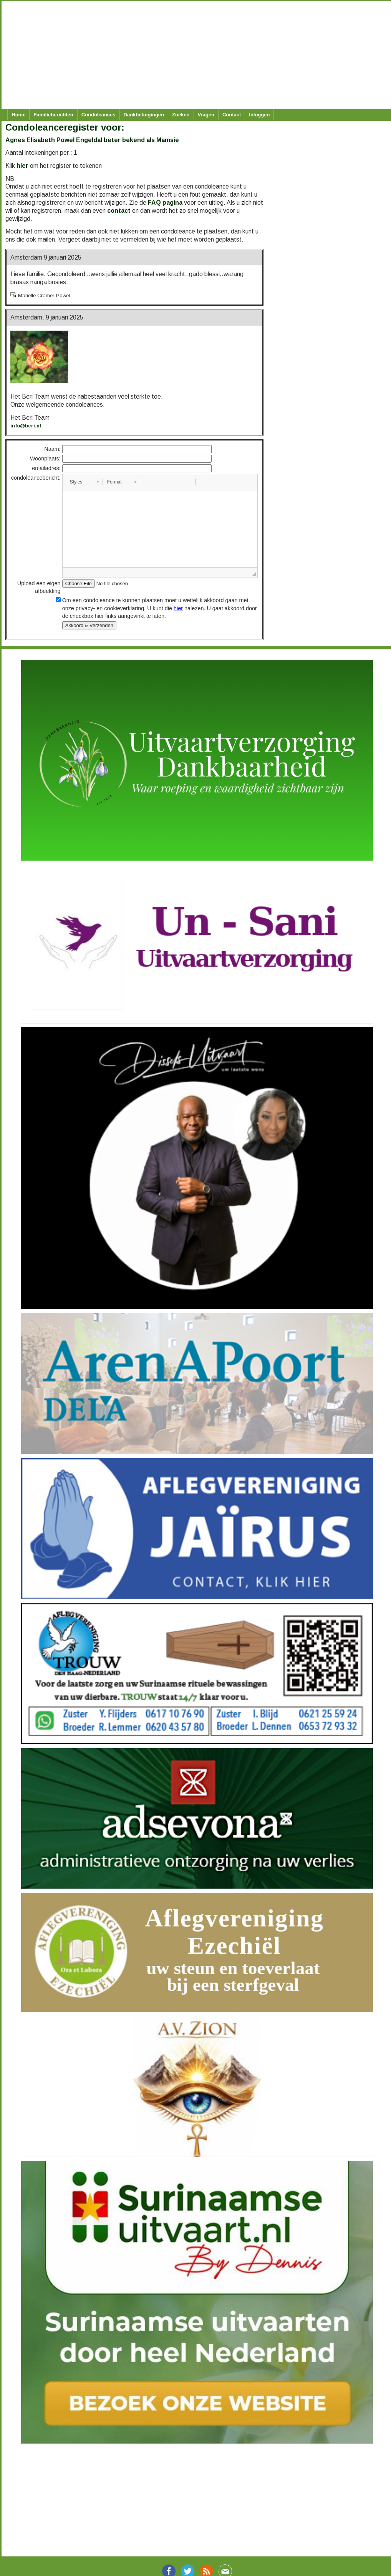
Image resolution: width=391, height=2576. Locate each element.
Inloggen (259, 115)
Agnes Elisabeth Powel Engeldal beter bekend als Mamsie (92, 140)
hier (22, 165)
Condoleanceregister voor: (64, 127)
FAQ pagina (165, 202)
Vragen (206, 115)
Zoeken (181, 115)
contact (119, 210)
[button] (84, 482)
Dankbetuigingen (144, 115)
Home (18, 115)
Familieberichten (53, 115)
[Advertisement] (192, 55)
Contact (231, 115)
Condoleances (98, 115)
